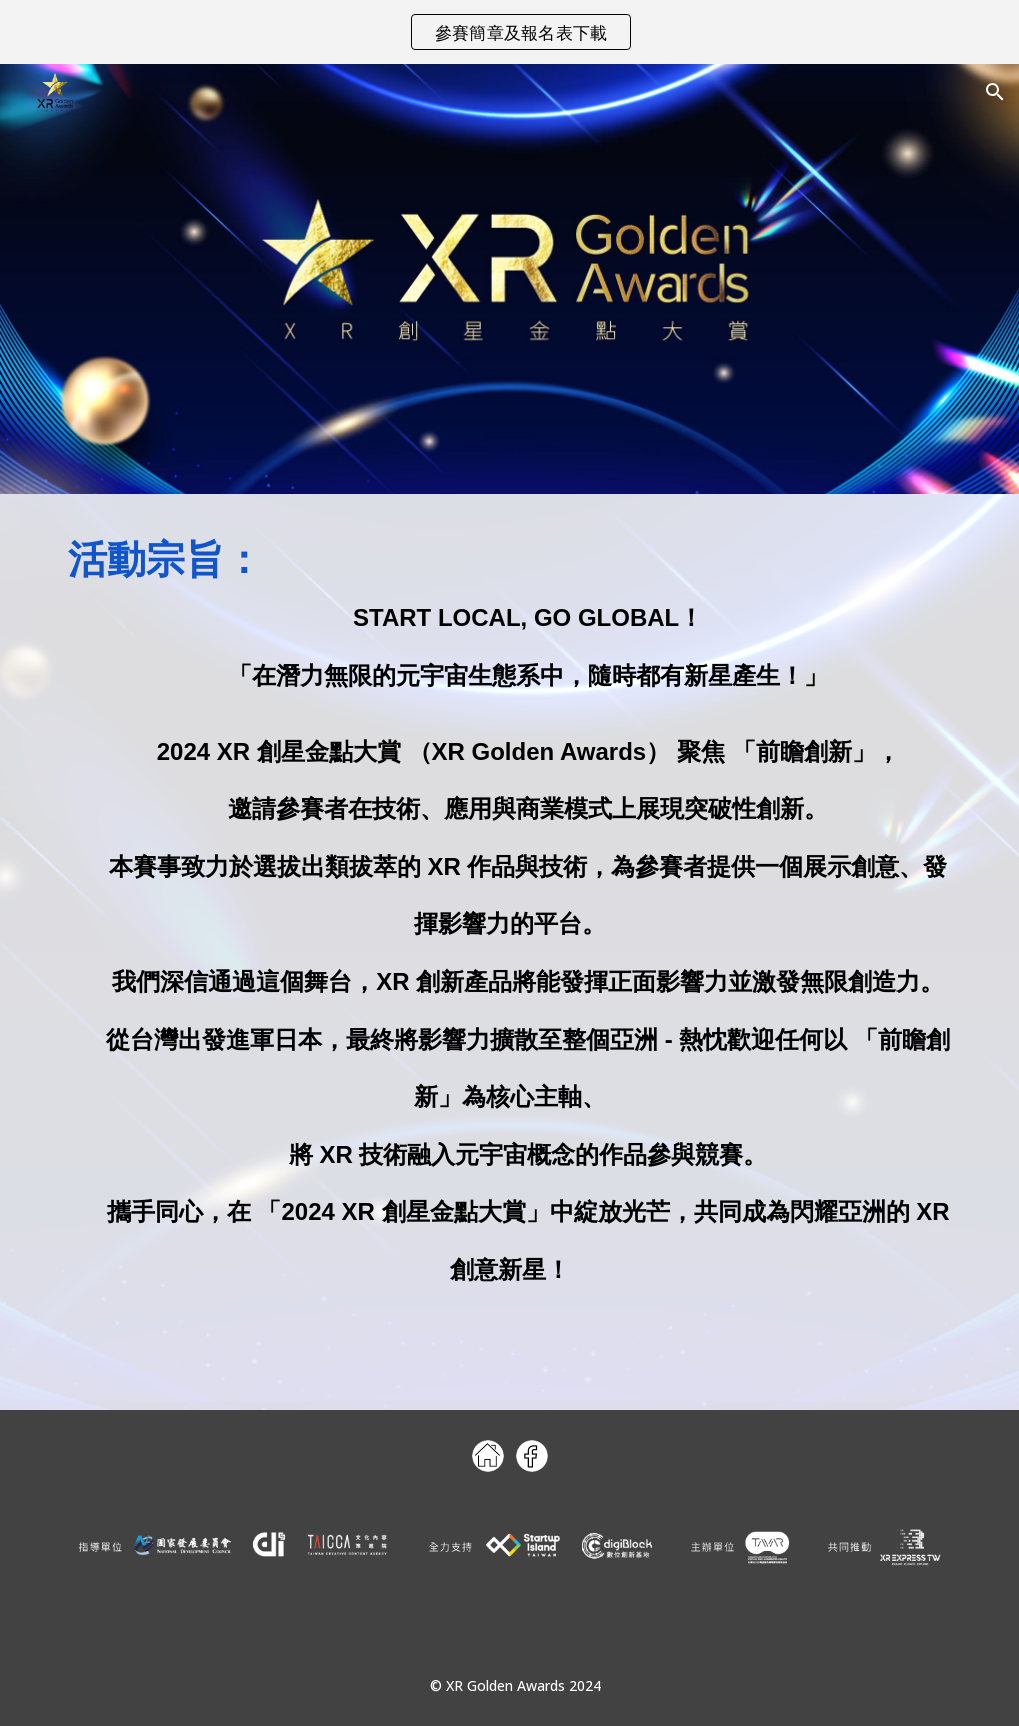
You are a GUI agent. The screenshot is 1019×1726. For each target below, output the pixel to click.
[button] (995, 92)
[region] (509, 32)
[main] (510, 924)
